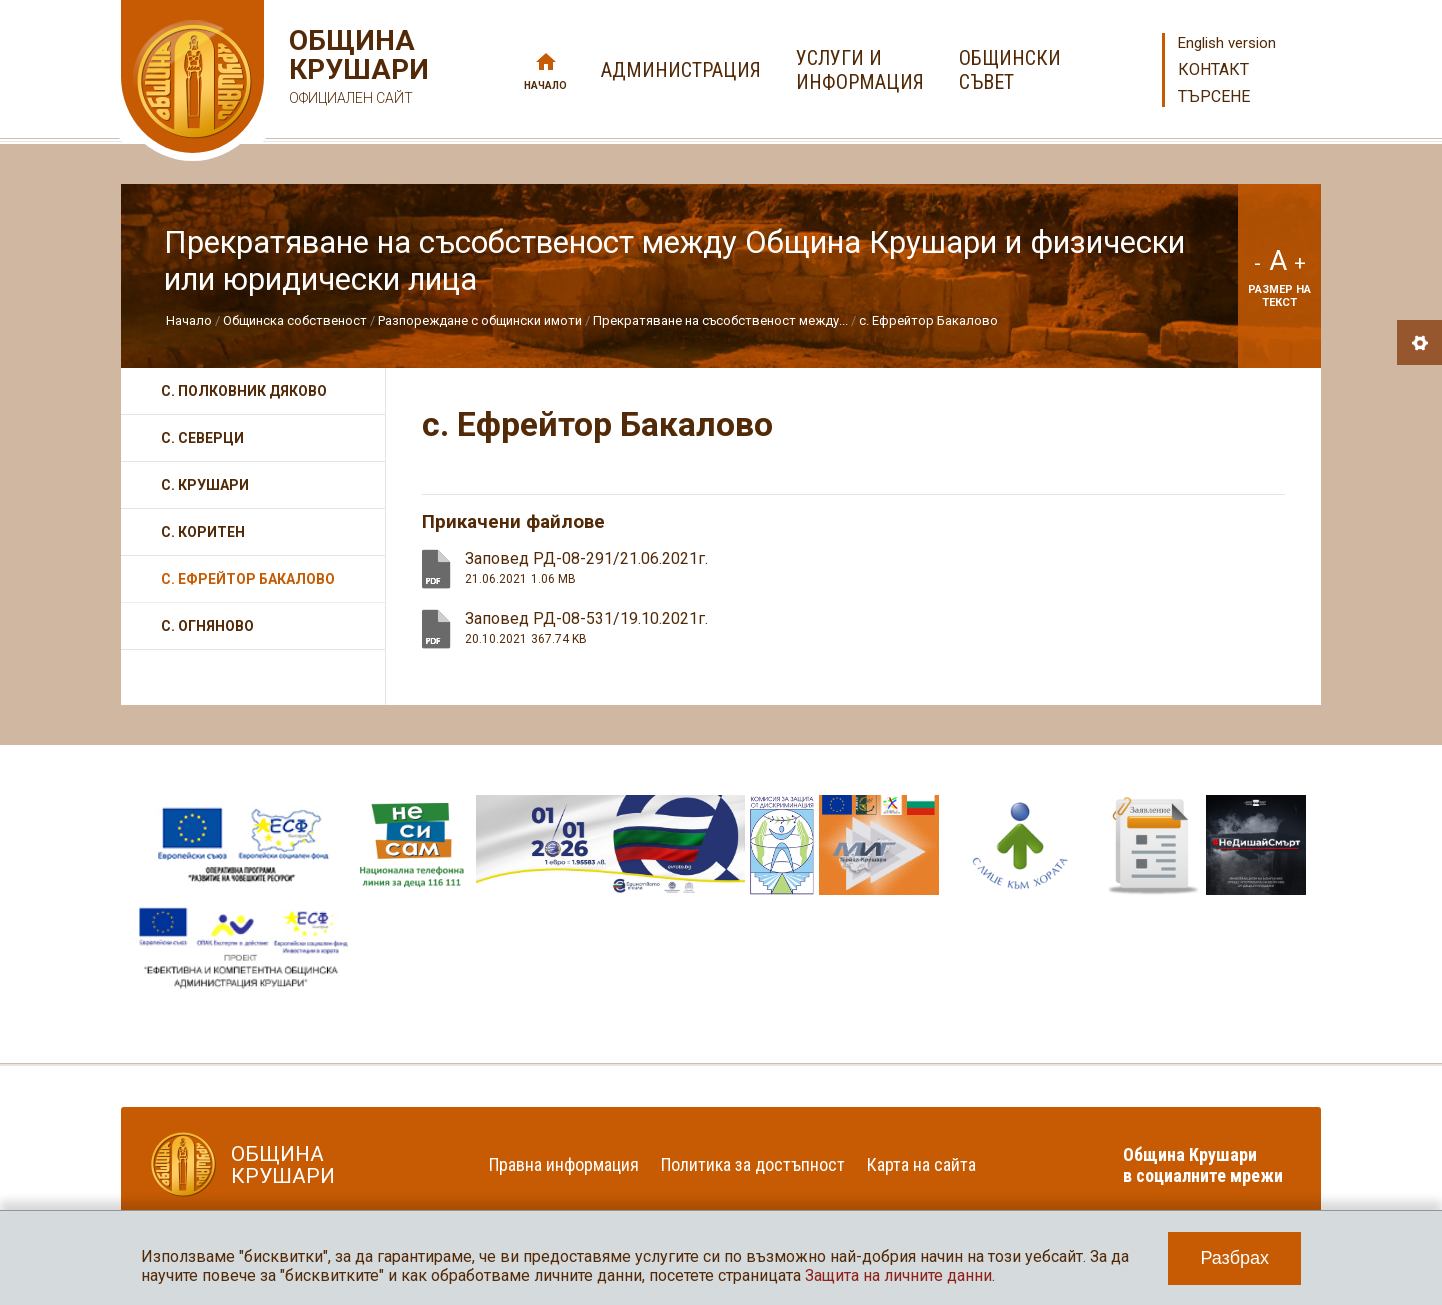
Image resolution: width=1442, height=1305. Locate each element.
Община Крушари (356, 69)
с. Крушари (205, 485)
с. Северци (202, 438)
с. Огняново (207, 626)
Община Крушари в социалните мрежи (1203, 1165)
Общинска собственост (295, 320)
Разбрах (1234, 1258)
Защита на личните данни (898, 1275)
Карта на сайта (921, 1164)
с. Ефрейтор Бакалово (928, 320)
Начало (545, 85)
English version (1227, 43)
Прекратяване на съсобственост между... (720, 320)
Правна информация (564, 1164)
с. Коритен (203, 532)
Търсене (1214, 96)
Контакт (1213, 69)
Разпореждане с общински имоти (480, 320)
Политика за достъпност (753, 1164)
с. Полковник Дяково (244, 391)
